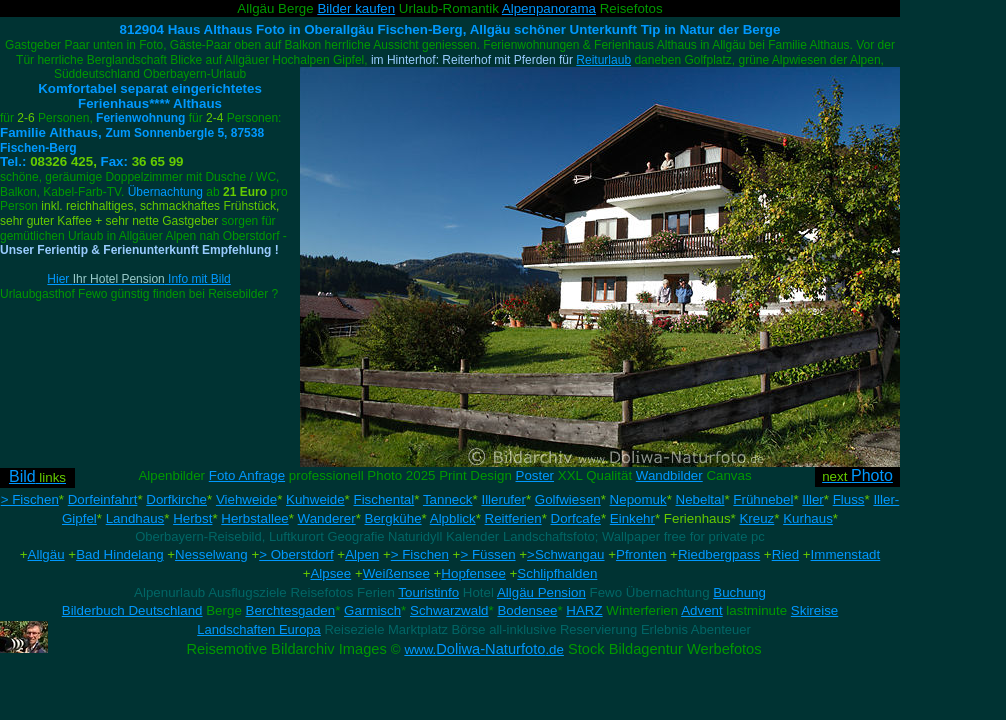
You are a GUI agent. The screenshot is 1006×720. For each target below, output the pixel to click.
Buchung (739, 592)
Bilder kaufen (356, 8)
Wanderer (327, 518)
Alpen (362, 554)
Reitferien (513, 518)
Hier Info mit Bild (138, 279)
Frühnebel (763, 499)
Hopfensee (473, 573)
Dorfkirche (176, 499)
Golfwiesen (568, 499)
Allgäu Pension (541, 592)
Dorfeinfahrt (103, 499)
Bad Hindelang (119, 554)
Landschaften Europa (259, 629)
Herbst (192, 518)
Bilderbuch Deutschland (132, 610)
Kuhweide (315, 499)
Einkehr (632, 518)
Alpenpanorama (549, 8)
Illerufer (503, 499)
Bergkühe (393, 518)
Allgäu (46, 554)
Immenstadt (846, 554)
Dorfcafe (576, 518)
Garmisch (372, 610)
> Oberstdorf (296, 554)
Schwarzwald (449, 610)
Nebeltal (700, 499)
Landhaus (135, 518)
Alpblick (453, 518)
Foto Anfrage (247, 475)
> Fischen (30, 499)
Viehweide (246, 499)
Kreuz (756, 518)
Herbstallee (254, 518)
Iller (812, 499)
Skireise (814, 610)
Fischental (383, 499)
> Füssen (487, 554)
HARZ (584, 610)
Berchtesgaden (291, 610)
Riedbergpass (719, 554)
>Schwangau (565, 554)
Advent (702, 610)
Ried (785, 554)
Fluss (849, 499)
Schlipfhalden (557, 573)
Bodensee (527, 610)
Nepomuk (638, 499)
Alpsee (330, 573)
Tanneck (448, 499)
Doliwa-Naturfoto (484, 649)
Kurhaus (808, 518)
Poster (535, 475)
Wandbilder (669, 475)
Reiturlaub (603, 60)
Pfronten (641, 554)
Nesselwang (211, 554)
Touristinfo (428, 592)
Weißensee (396, 573)
